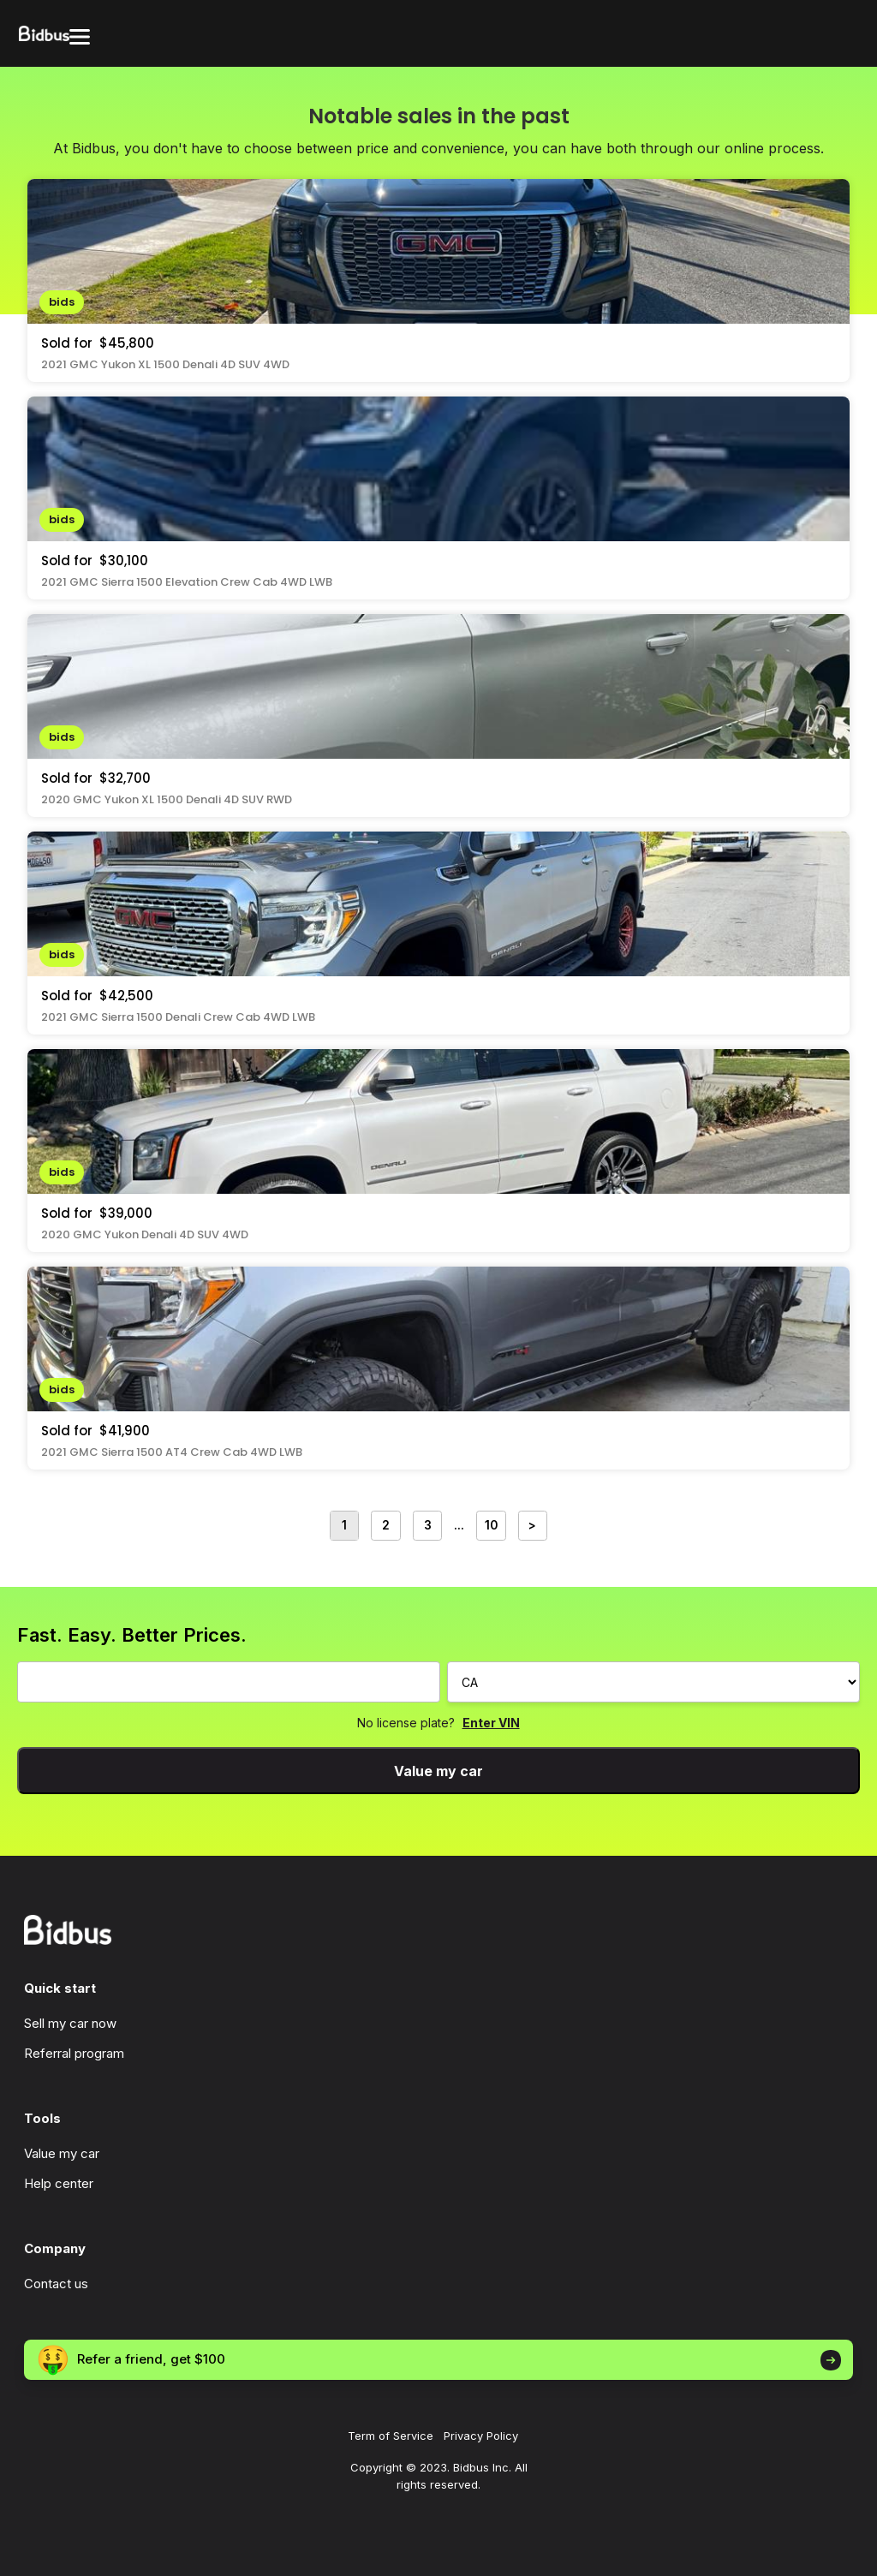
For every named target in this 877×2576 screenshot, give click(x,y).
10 (491, 1525)
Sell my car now (70, 2023)
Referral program (74, 2053)
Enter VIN (491, 1722)
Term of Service (390, 2435)
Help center (58, 2183)
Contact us (56, 2283)
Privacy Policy (481, 2435)
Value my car (438, 1771)
